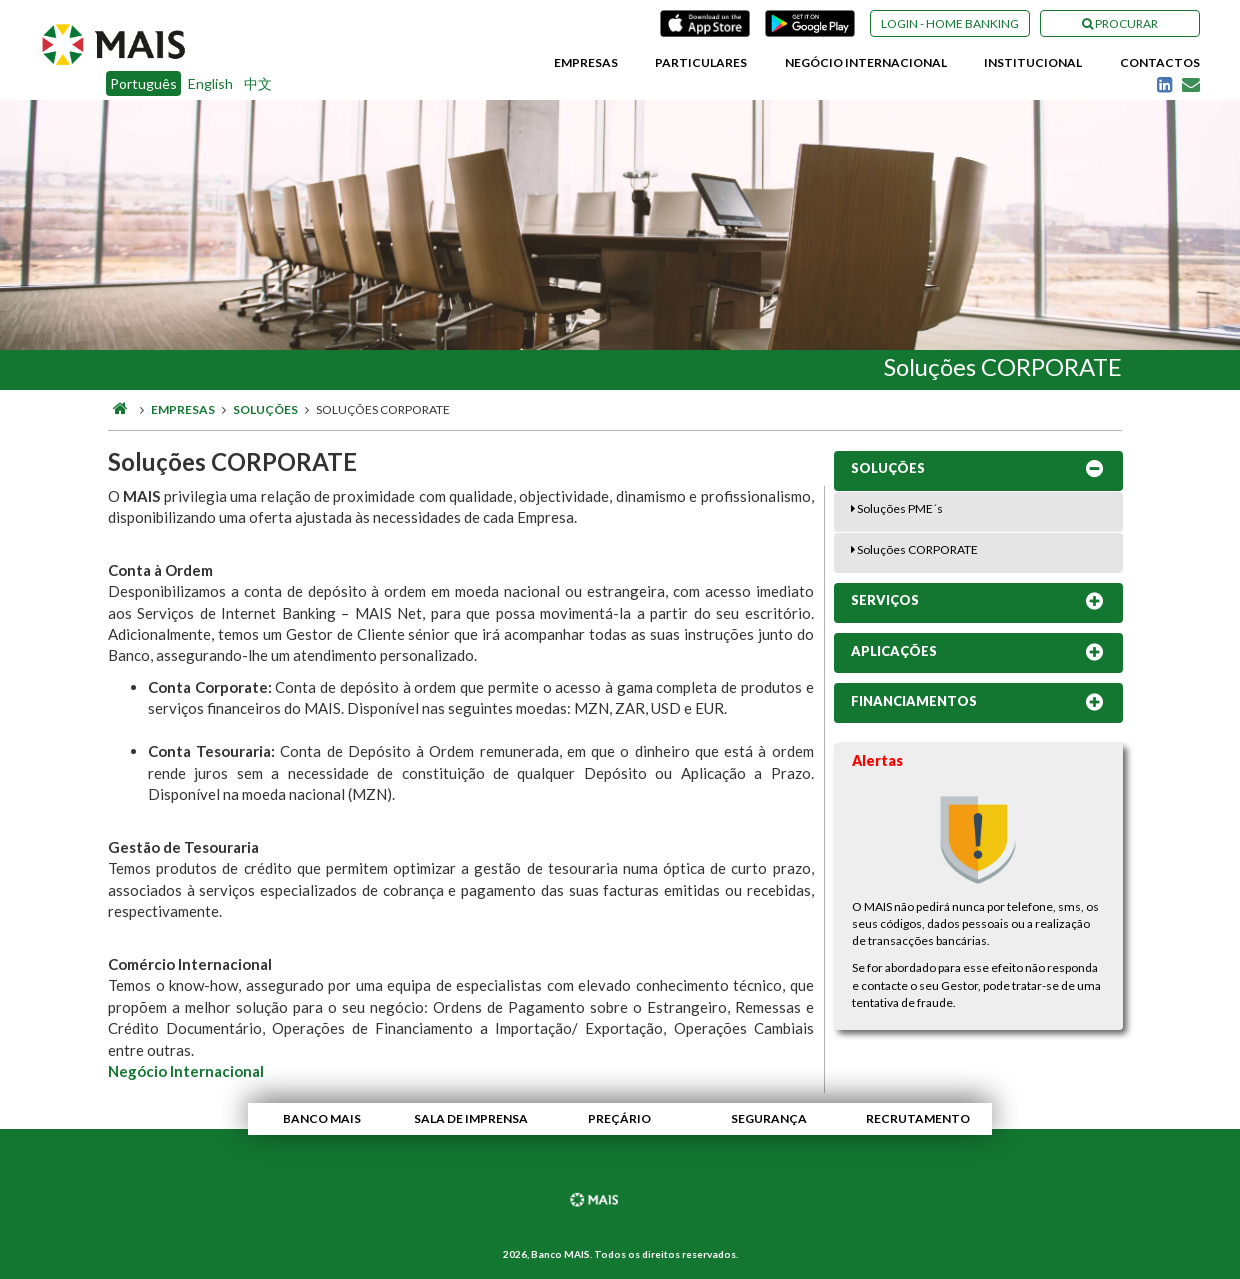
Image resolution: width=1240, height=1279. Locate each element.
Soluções (265, 409)
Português (143, 83)
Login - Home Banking (950, 23)
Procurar (1120, 23)
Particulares (701, 62)
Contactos (1160, 62)
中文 (258, 83)
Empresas (586, 62)
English (210, 83)
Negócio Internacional (866, 62)
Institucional (1033, 62)
